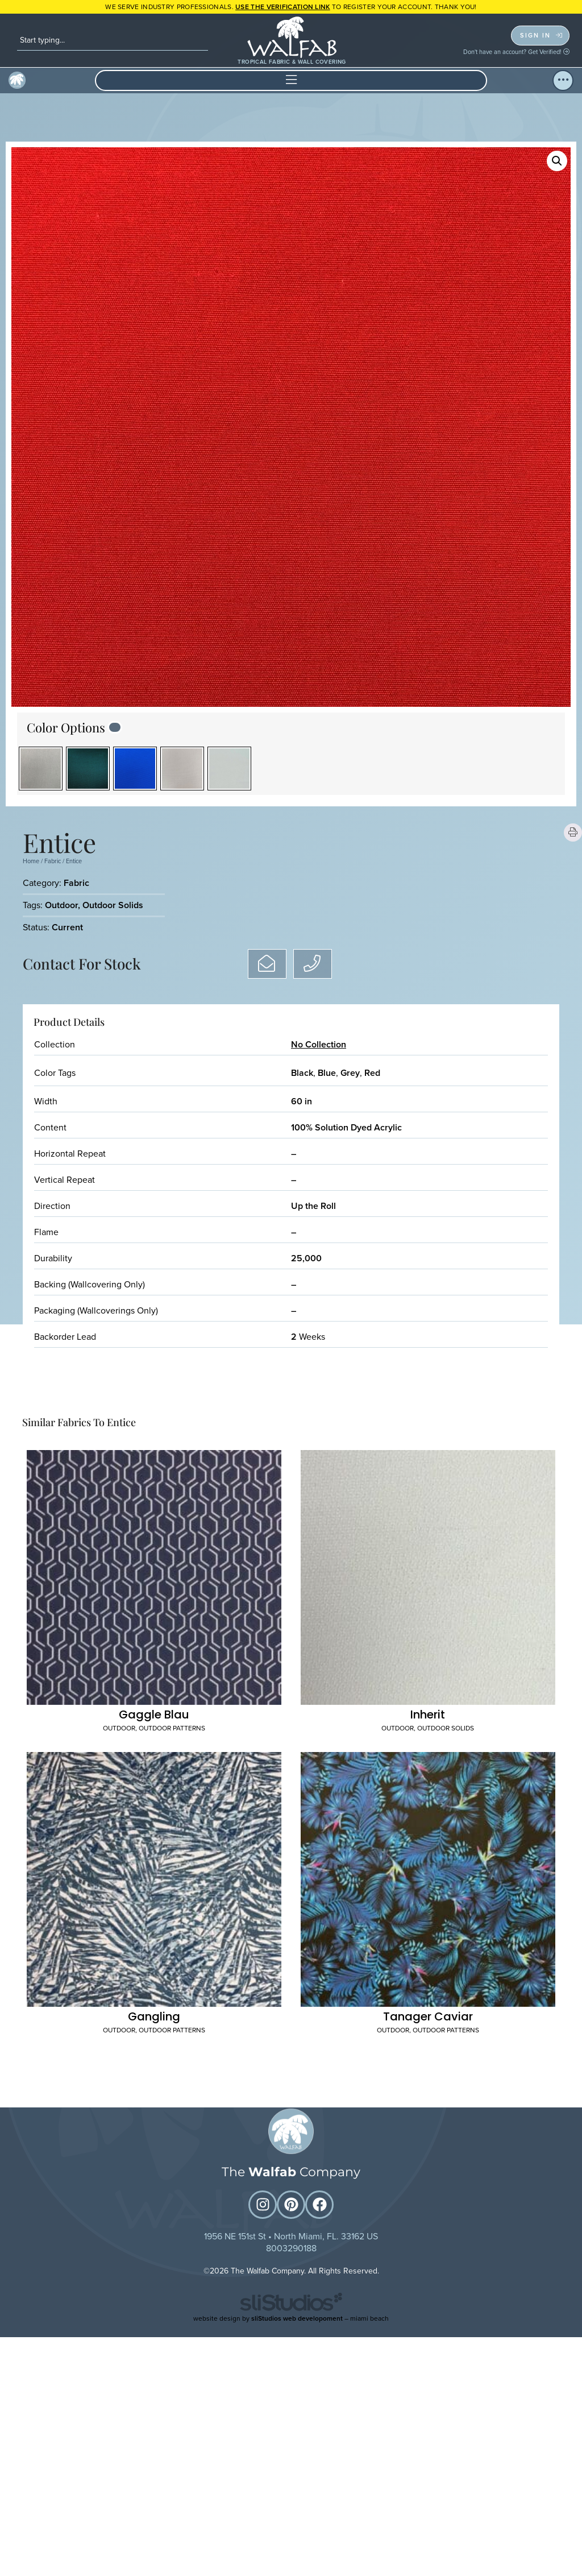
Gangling (154, 1849)
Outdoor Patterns (172, 1644)
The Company (291, 2412)
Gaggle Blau (154, 1630)
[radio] (40, 768)
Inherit (427, 1630)
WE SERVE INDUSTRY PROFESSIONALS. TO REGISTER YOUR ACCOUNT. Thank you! (291, 7)
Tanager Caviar (428, 1849)
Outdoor (61, 905)
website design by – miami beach (291, 2557)
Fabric (52, 860)
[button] (291, 80)
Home (31, 860)
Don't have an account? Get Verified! (516, 51)
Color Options (66, 727)
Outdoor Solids (112, 905)
